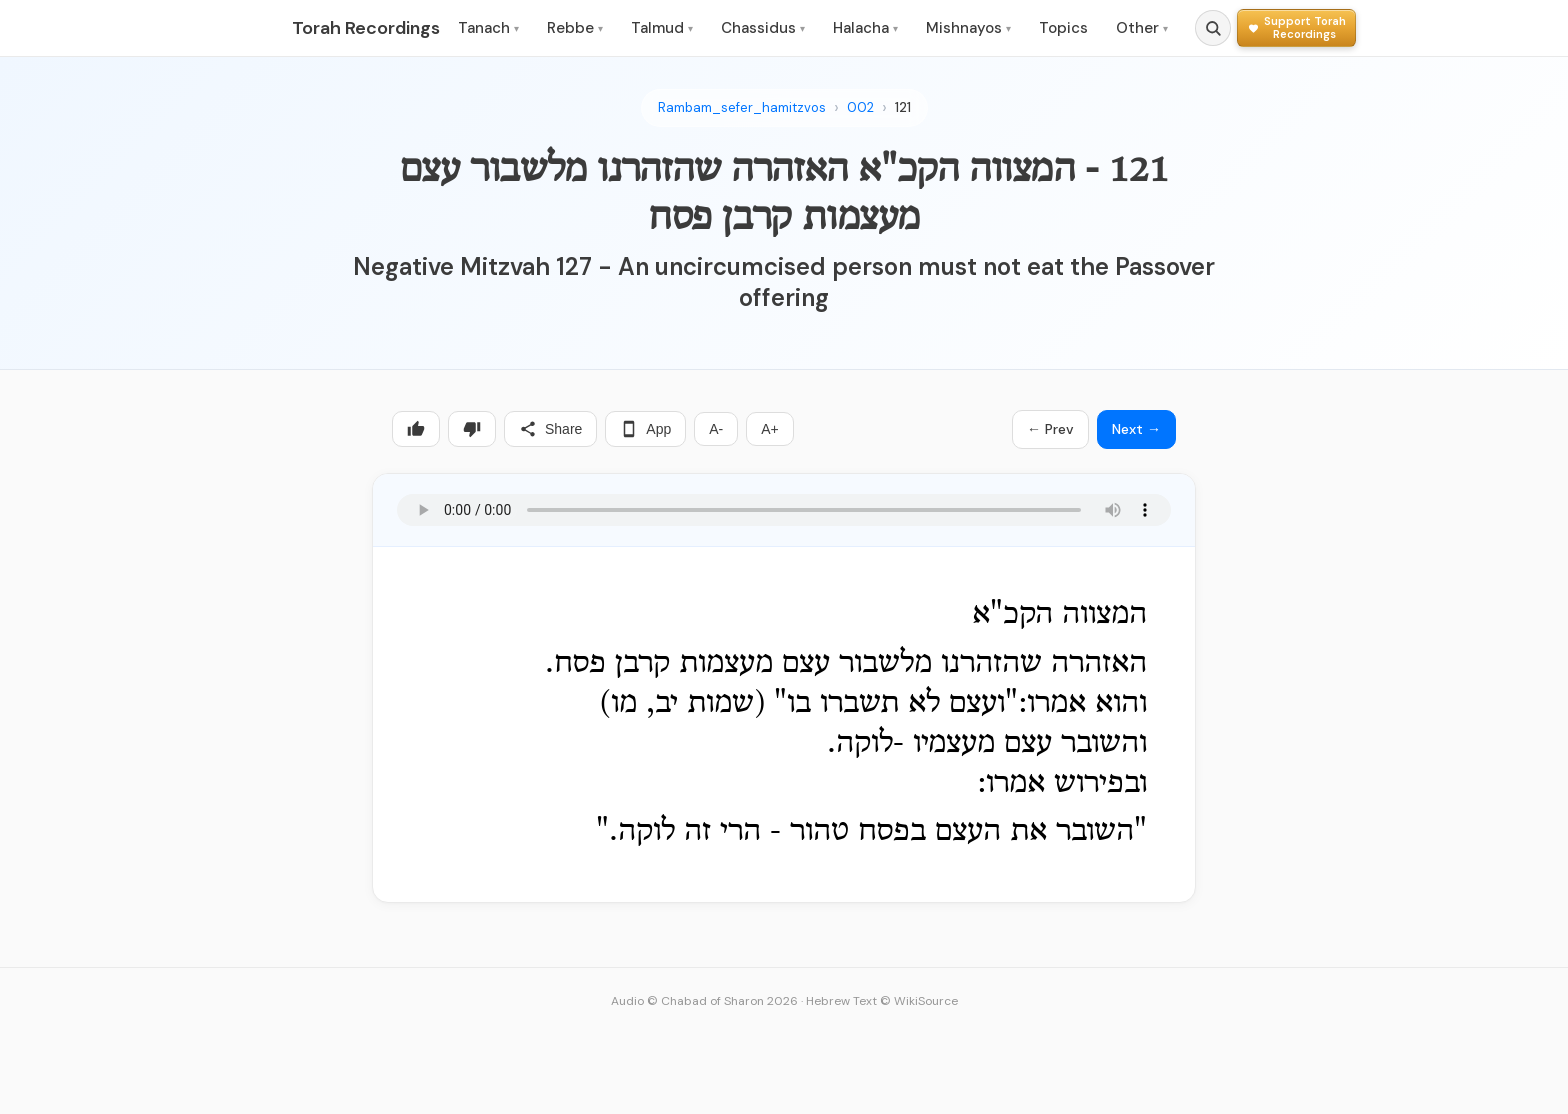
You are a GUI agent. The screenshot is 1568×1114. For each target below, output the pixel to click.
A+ (770, 429)
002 (860, 107)
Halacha (865, 28)
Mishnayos (968, 28)
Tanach (488, 28)
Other (1142, 28)
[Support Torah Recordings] (1296, 27)
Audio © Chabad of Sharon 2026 (704, 1001)
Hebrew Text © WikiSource (882, 1001)
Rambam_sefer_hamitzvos (742, 107)
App (645, 429)
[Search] (1213, 28)
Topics (1063, 28)
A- (716, 429)
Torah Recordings (366, 28)
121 (903, 107)
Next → (1136, 429)
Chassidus (763, 28)
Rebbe (575, 28)
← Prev (1050, 429)
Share (550, 429)
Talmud (662, 28)
